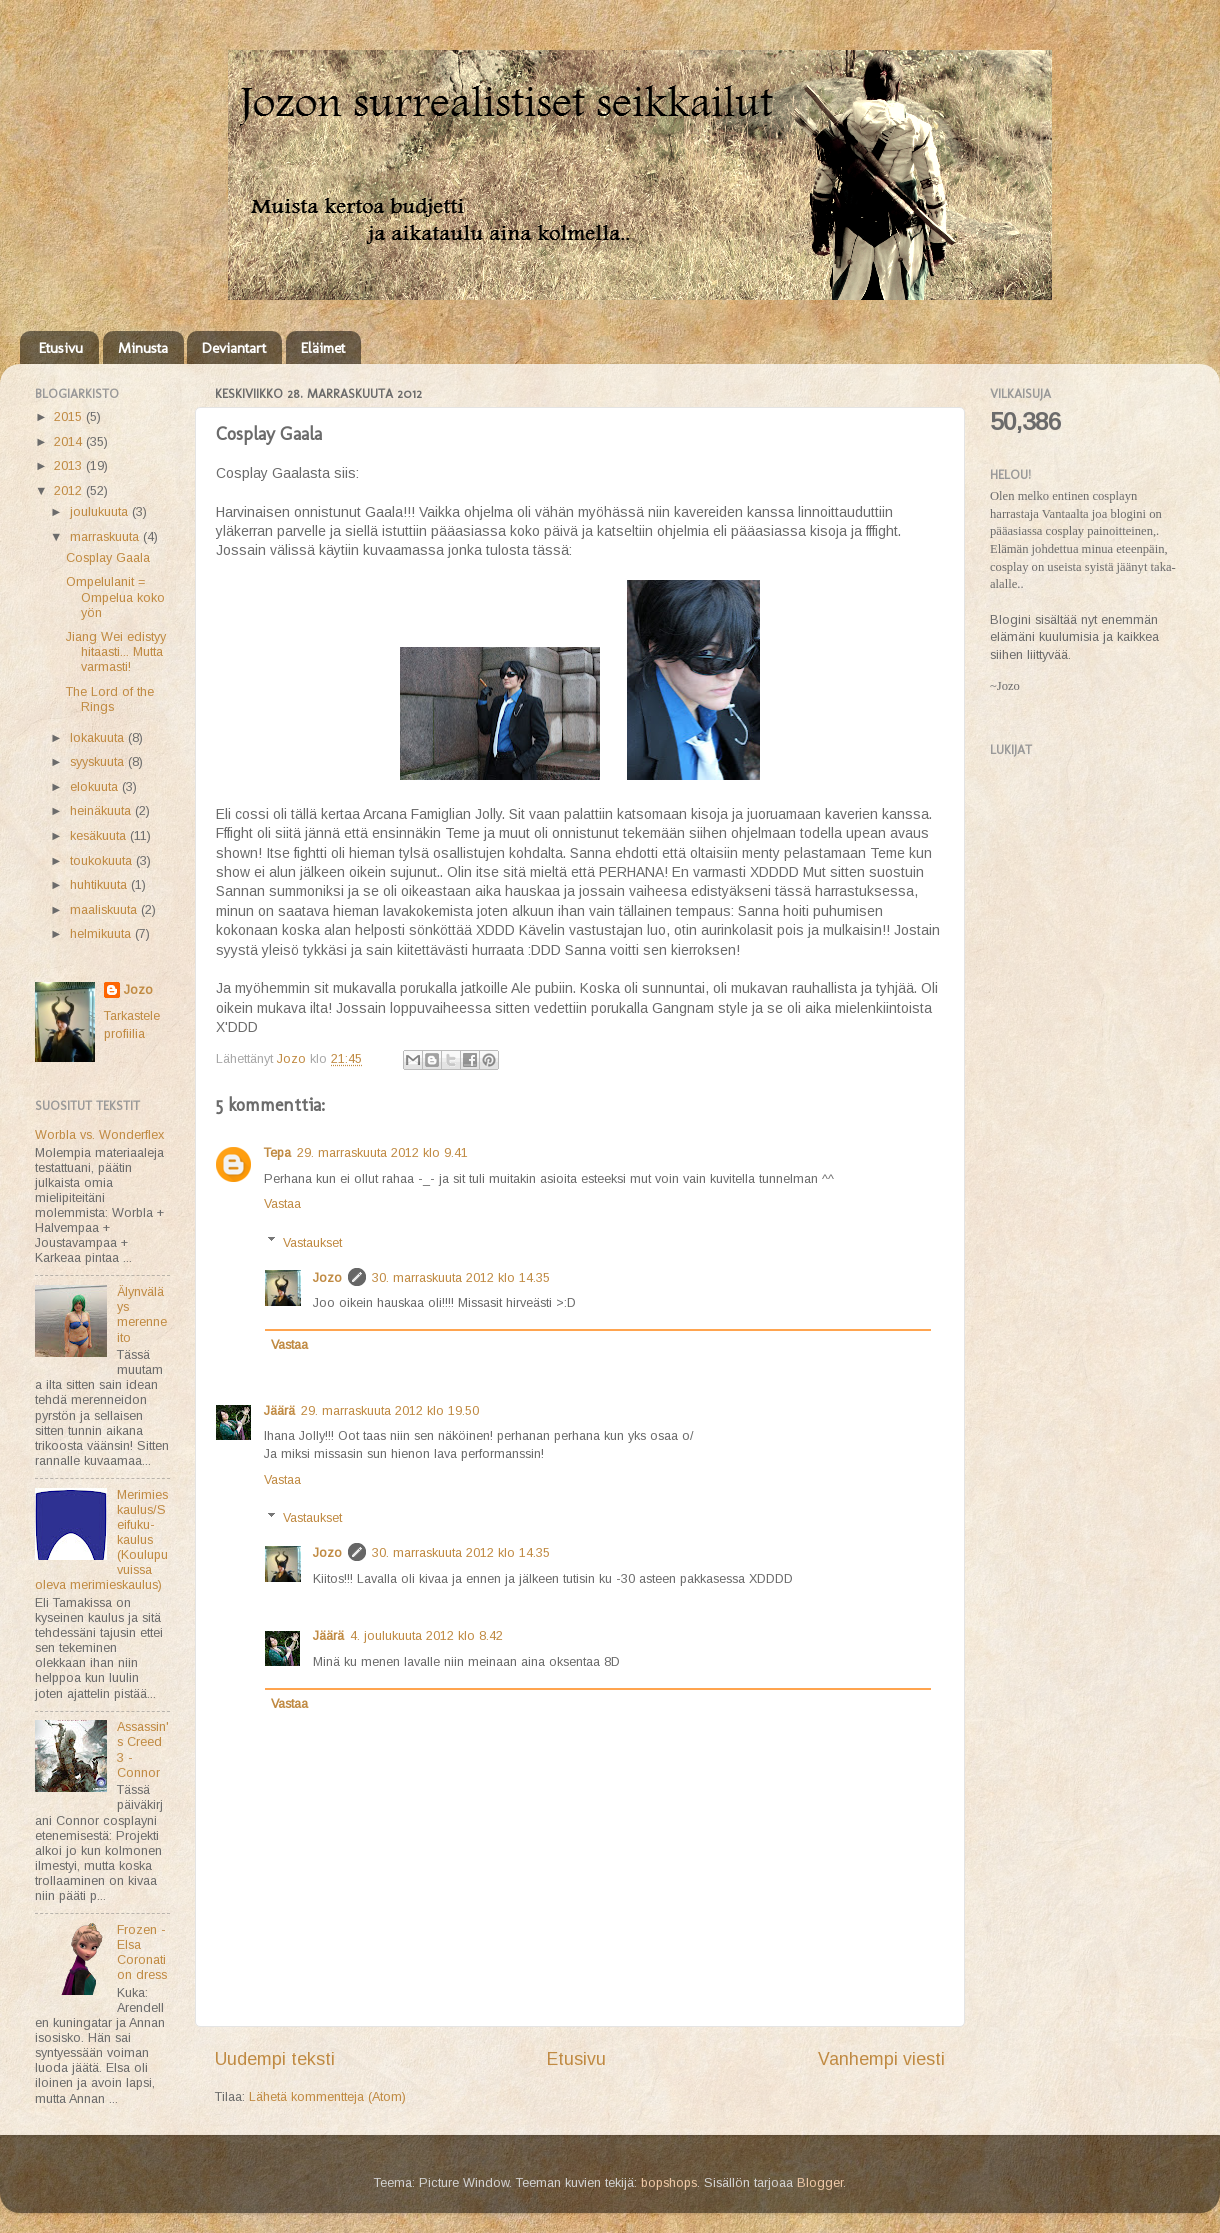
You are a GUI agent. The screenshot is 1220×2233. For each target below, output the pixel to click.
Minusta (143, 348)
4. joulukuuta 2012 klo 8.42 (426, 1636)
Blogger (820, 2183)
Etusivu (61, 348)
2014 (70, 442)
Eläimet (323, 348)
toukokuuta (103, 861)
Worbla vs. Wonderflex (99, 1135)
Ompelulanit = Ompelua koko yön (115, 597)
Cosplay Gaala (108, 558)
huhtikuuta (100, 885)
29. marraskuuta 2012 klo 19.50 (390, 1411)
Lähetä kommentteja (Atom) (327, 2097)
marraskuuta (106, 537)
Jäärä (279, 1411)
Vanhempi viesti (881, 2059)
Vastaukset (312, 1242)
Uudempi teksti (275, 2059)
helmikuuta (102, 934)
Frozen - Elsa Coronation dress (142, 1952)
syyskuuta (99, 762)
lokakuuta (99, 738)
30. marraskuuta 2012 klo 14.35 (461, 1278)
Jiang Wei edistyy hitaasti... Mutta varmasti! (116, 652)
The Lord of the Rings (110, 699)
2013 (70, 466)
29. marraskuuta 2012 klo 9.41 (382, 1153)
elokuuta (96, 787)
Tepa (277, 1153)
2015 (70, 417)
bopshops (669, 2183)
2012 (70, 491)
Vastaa (282, 1204)
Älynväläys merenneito (142, 1314)
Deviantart (234, 348)
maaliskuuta (105, 910)
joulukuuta (101, 512)
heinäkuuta (102, 811)
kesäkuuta (100, 836)
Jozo (327, 1278)
